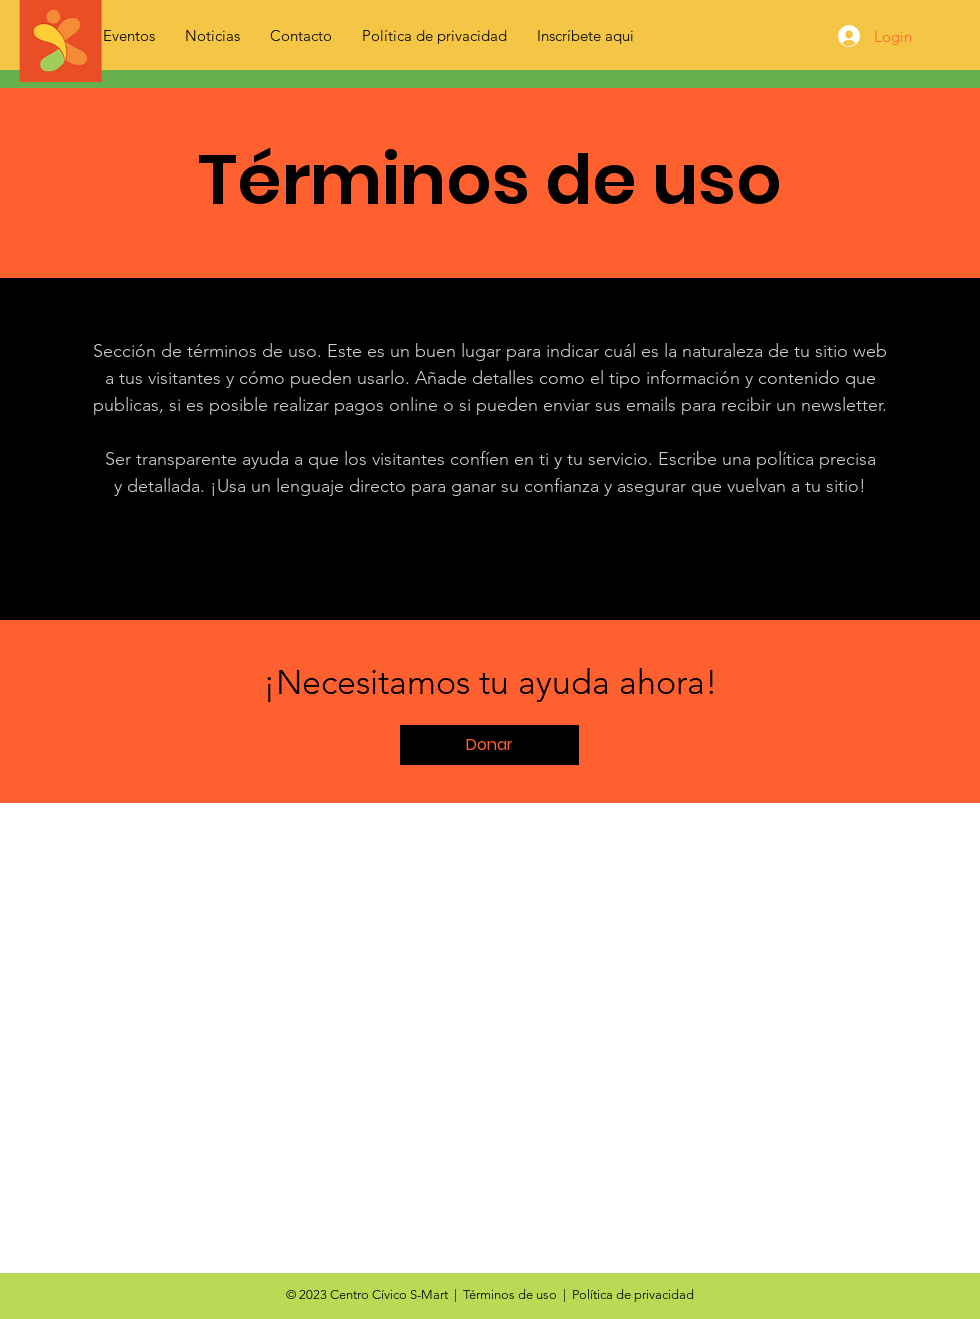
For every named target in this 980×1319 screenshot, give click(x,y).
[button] (489, 745)
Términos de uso (510, 1294)
